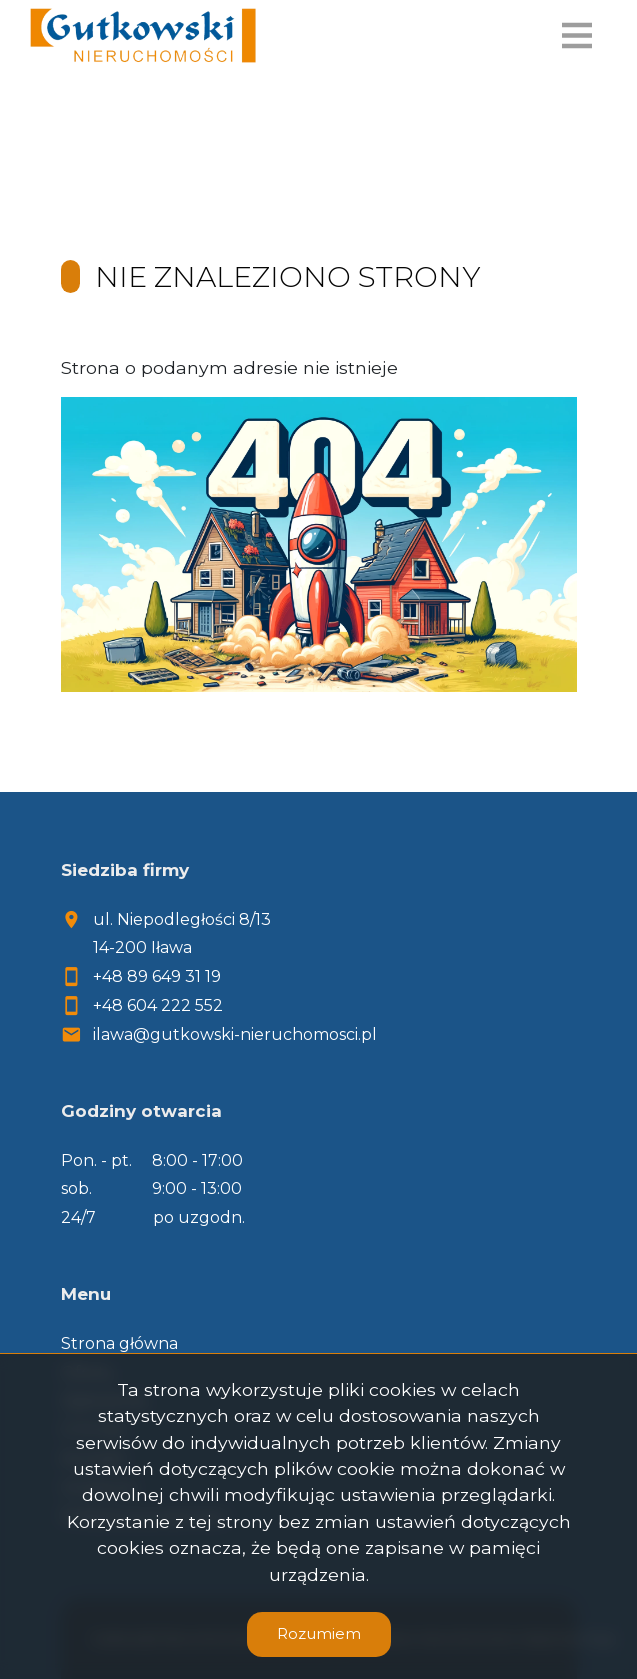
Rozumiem (319, 1633)
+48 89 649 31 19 (157, 976)
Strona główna (119, 1343)
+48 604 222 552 (158, 1005)
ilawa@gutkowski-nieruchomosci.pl (235, 1034)
